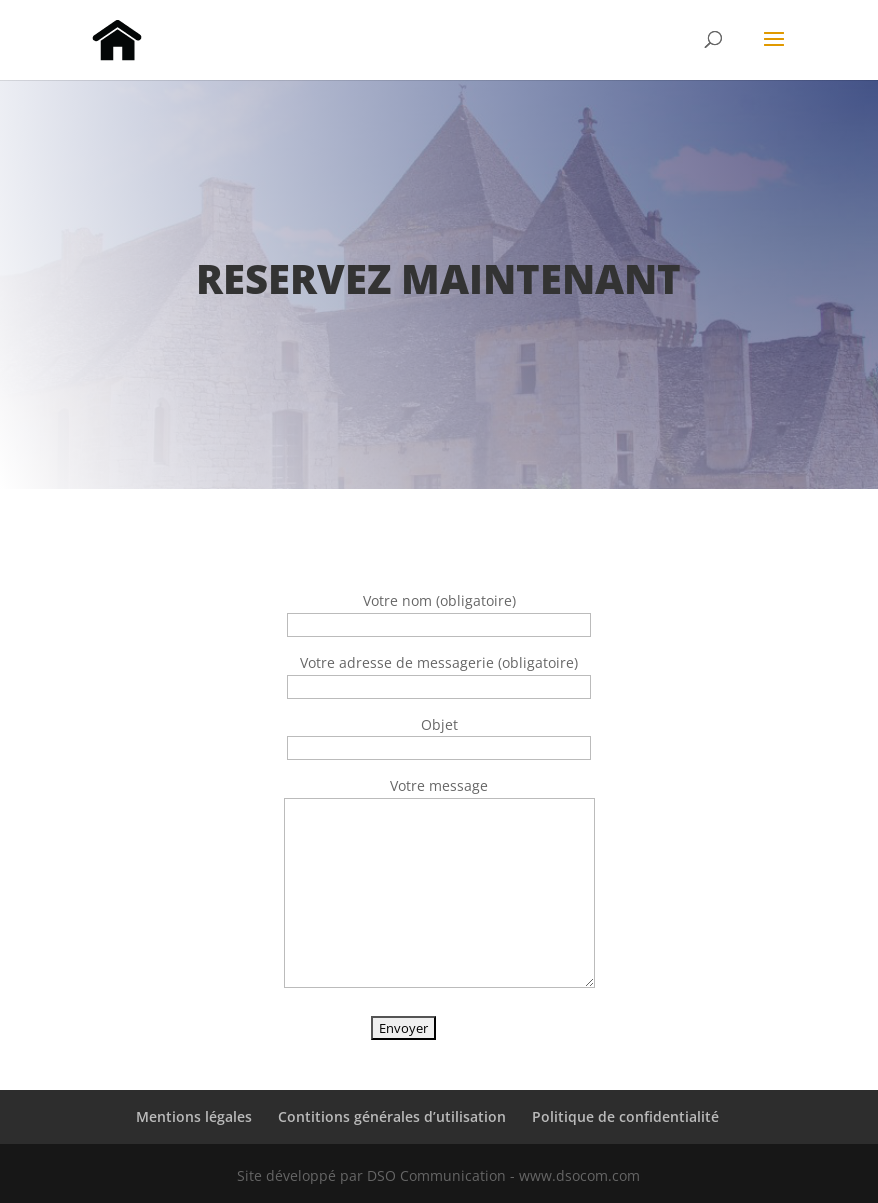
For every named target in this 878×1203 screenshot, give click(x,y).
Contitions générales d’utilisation (392, 1116)
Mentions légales (194, 1116)
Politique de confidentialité (625, 1116)
